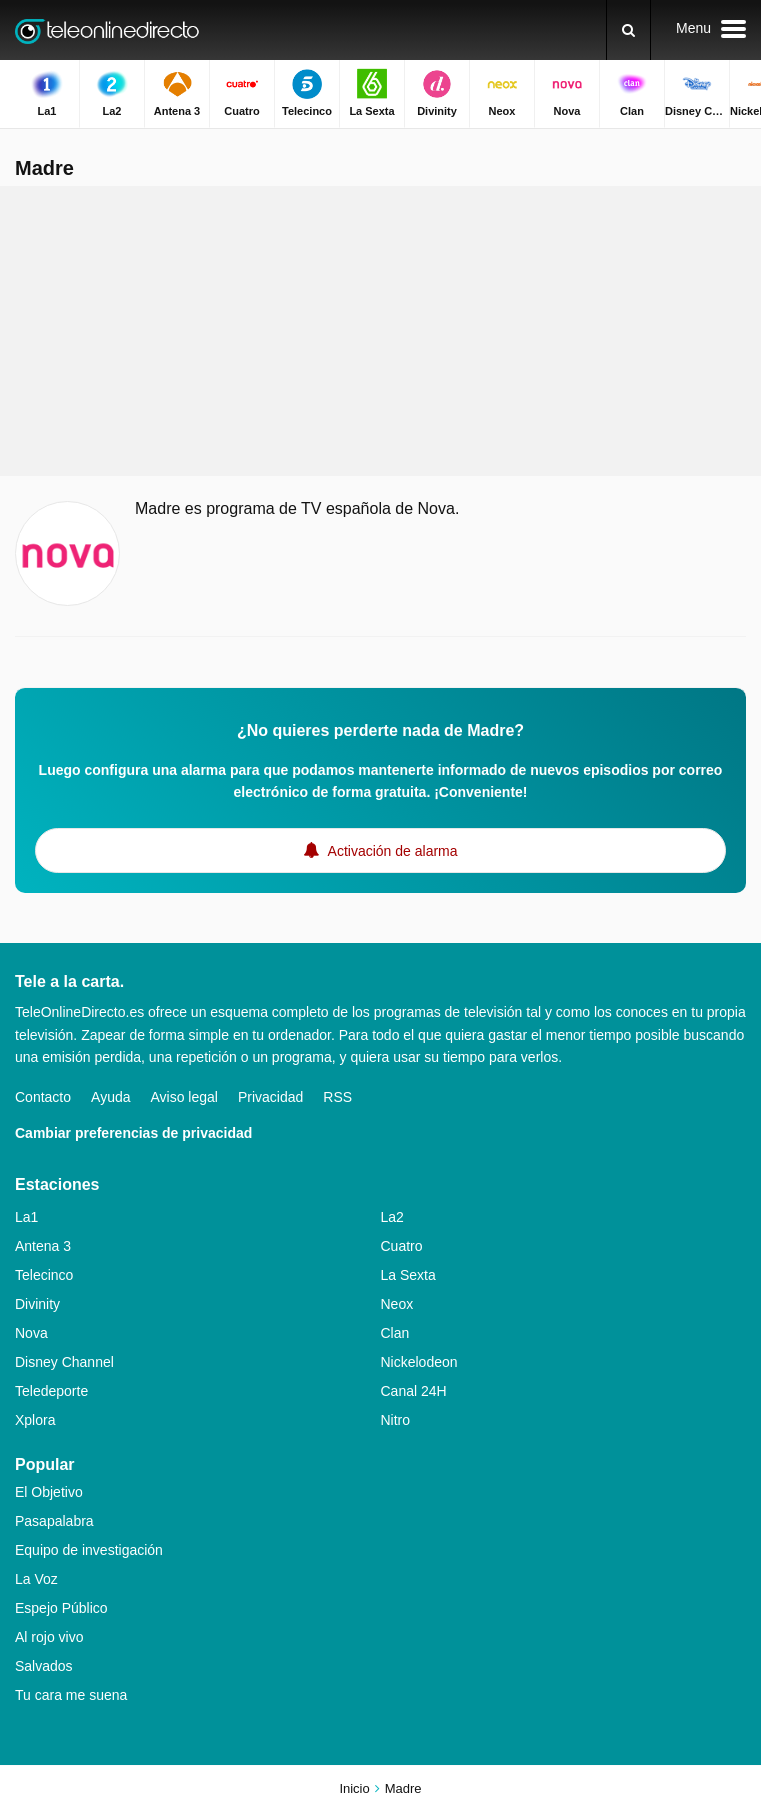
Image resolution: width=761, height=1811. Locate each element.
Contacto (43, 1097)
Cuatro (402, 1246)
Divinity (37, 1304)
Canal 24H (414, 1391)
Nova (31, 1333)
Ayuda (110, 1097)
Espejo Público (61, 1608)
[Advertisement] (381, 331)
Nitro (396, 1420)
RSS (337, 1097)
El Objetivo (49, 1492)
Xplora (35, 1420)
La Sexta (408, 1275)
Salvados (44, 1666)
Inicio (354, 1788)
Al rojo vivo (49, 1637)
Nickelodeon (419, 1362)
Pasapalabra (54, 1521)
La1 (26, 1217)
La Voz (36, 1579)
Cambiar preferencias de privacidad (133, 1133)
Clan (395, 1333)
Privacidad (270, 1097)
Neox (397, 1304)
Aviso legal (184, 1097)
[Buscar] (628, 30)
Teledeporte (51, 1391)
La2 (392, 1217)
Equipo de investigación (89, 1550)
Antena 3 (43, 1246)
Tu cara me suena (71, 1695)
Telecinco (44, 1275)
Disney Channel (64, 1362)
